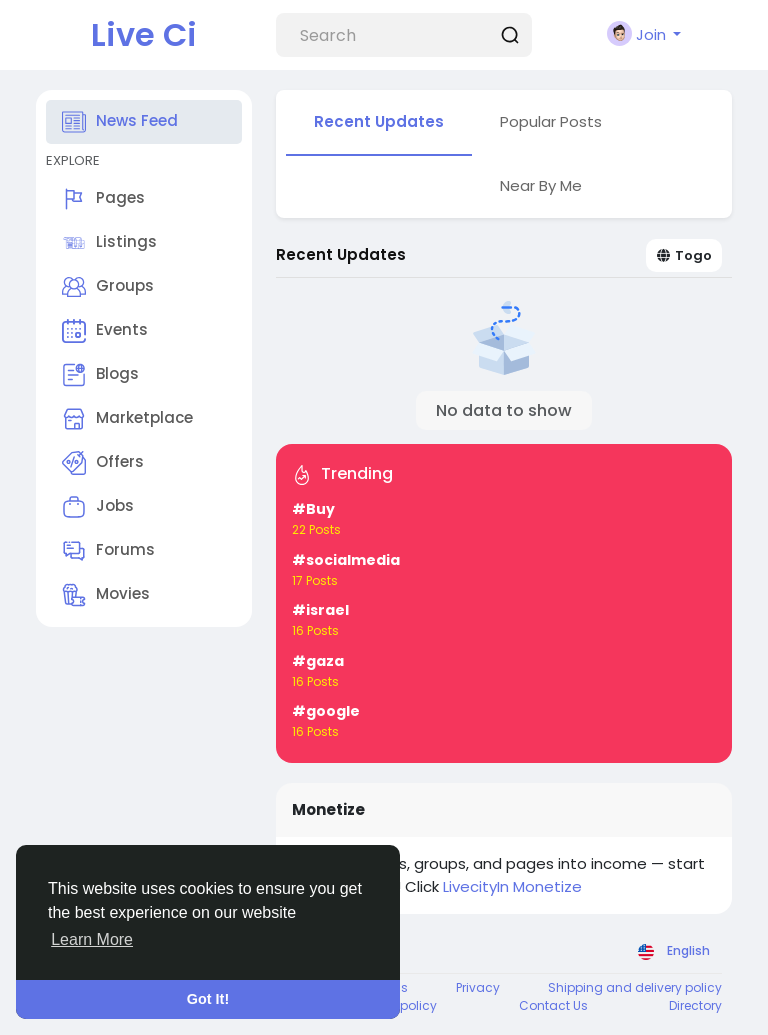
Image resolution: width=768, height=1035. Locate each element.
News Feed (120, 122)
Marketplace (127, 419)
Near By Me (541, 185)
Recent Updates (379, 121)
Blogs (100, 375)
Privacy (478, 987)
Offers (103, 463)
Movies (106, 595)
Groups (108, 287)
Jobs (98, 507)
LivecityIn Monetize (512, 886)
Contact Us (553, 1005)
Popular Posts (551, 121)
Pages (103, 199)
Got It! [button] (208, 999)
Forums (108, 551)
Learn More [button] (92, 939)
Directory (695, 1005)
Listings (109, 243)
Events (105, 331)
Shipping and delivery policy (635, 987)
